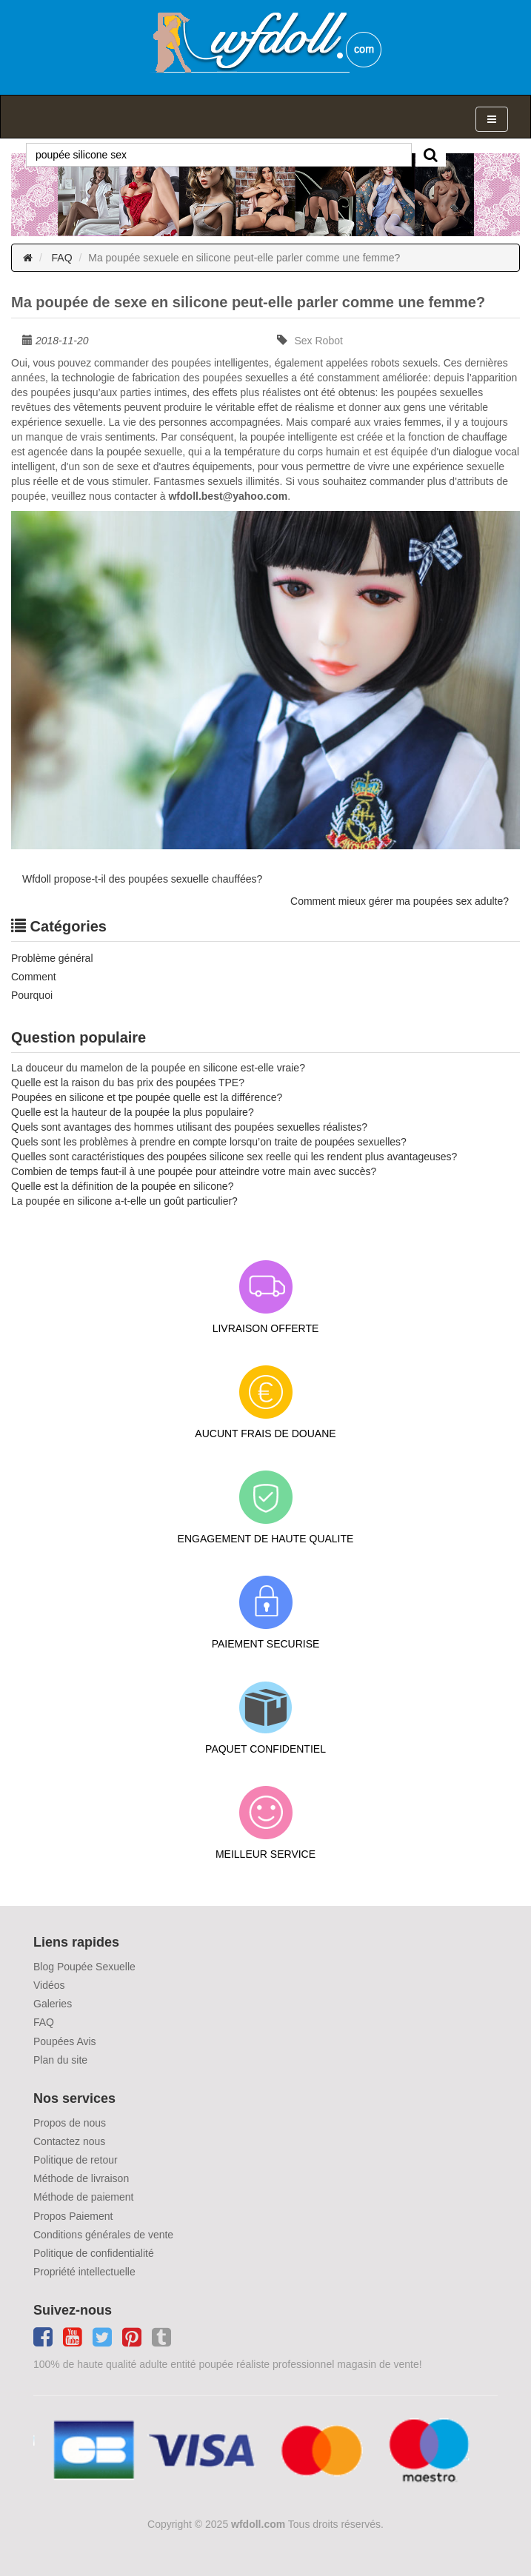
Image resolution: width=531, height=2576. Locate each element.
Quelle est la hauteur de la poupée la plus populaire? (132, 1112)
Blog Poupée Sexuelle (84, 1967)
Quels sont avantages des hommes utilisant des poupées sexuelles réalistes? (189, 1127)
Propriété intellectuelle (84, 2272)
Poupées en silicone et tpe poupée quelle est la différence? (146, 1097)
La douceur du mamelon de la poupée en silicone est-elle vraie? (158, 1068)
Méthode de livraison (81, 2178)
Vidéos (49, 1985)
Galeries (52, 2004)
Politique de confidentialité (93, 2253)
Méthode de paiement (83, 2197)
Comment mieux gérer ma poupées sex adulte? (399, 901)
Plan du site (60, 2060)
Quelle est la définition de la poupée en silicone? (122, 1186)
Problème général (52, 958)
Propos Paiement (73, 2216)
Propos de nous (69, 2123)
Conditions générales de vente (103, 2235)
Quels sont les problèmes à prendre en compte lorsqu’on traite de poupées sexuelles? (209, 1142)
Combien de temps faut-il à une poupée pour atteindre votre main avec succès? (193, 1171)
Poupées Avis (64, 2041)
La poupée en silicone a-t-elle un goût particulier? (124, 1201)
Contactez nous (69, 2141)
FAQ (62, 258)
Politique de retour (75, 2160)
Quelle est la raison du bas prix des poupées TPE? (127, 1082)
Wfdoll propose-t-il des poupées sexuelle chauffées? (142, 879)
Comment (33, 977)
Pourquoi (32, 995)
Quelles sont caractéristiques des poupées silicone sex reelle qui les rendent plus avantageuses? (234, 1156)
